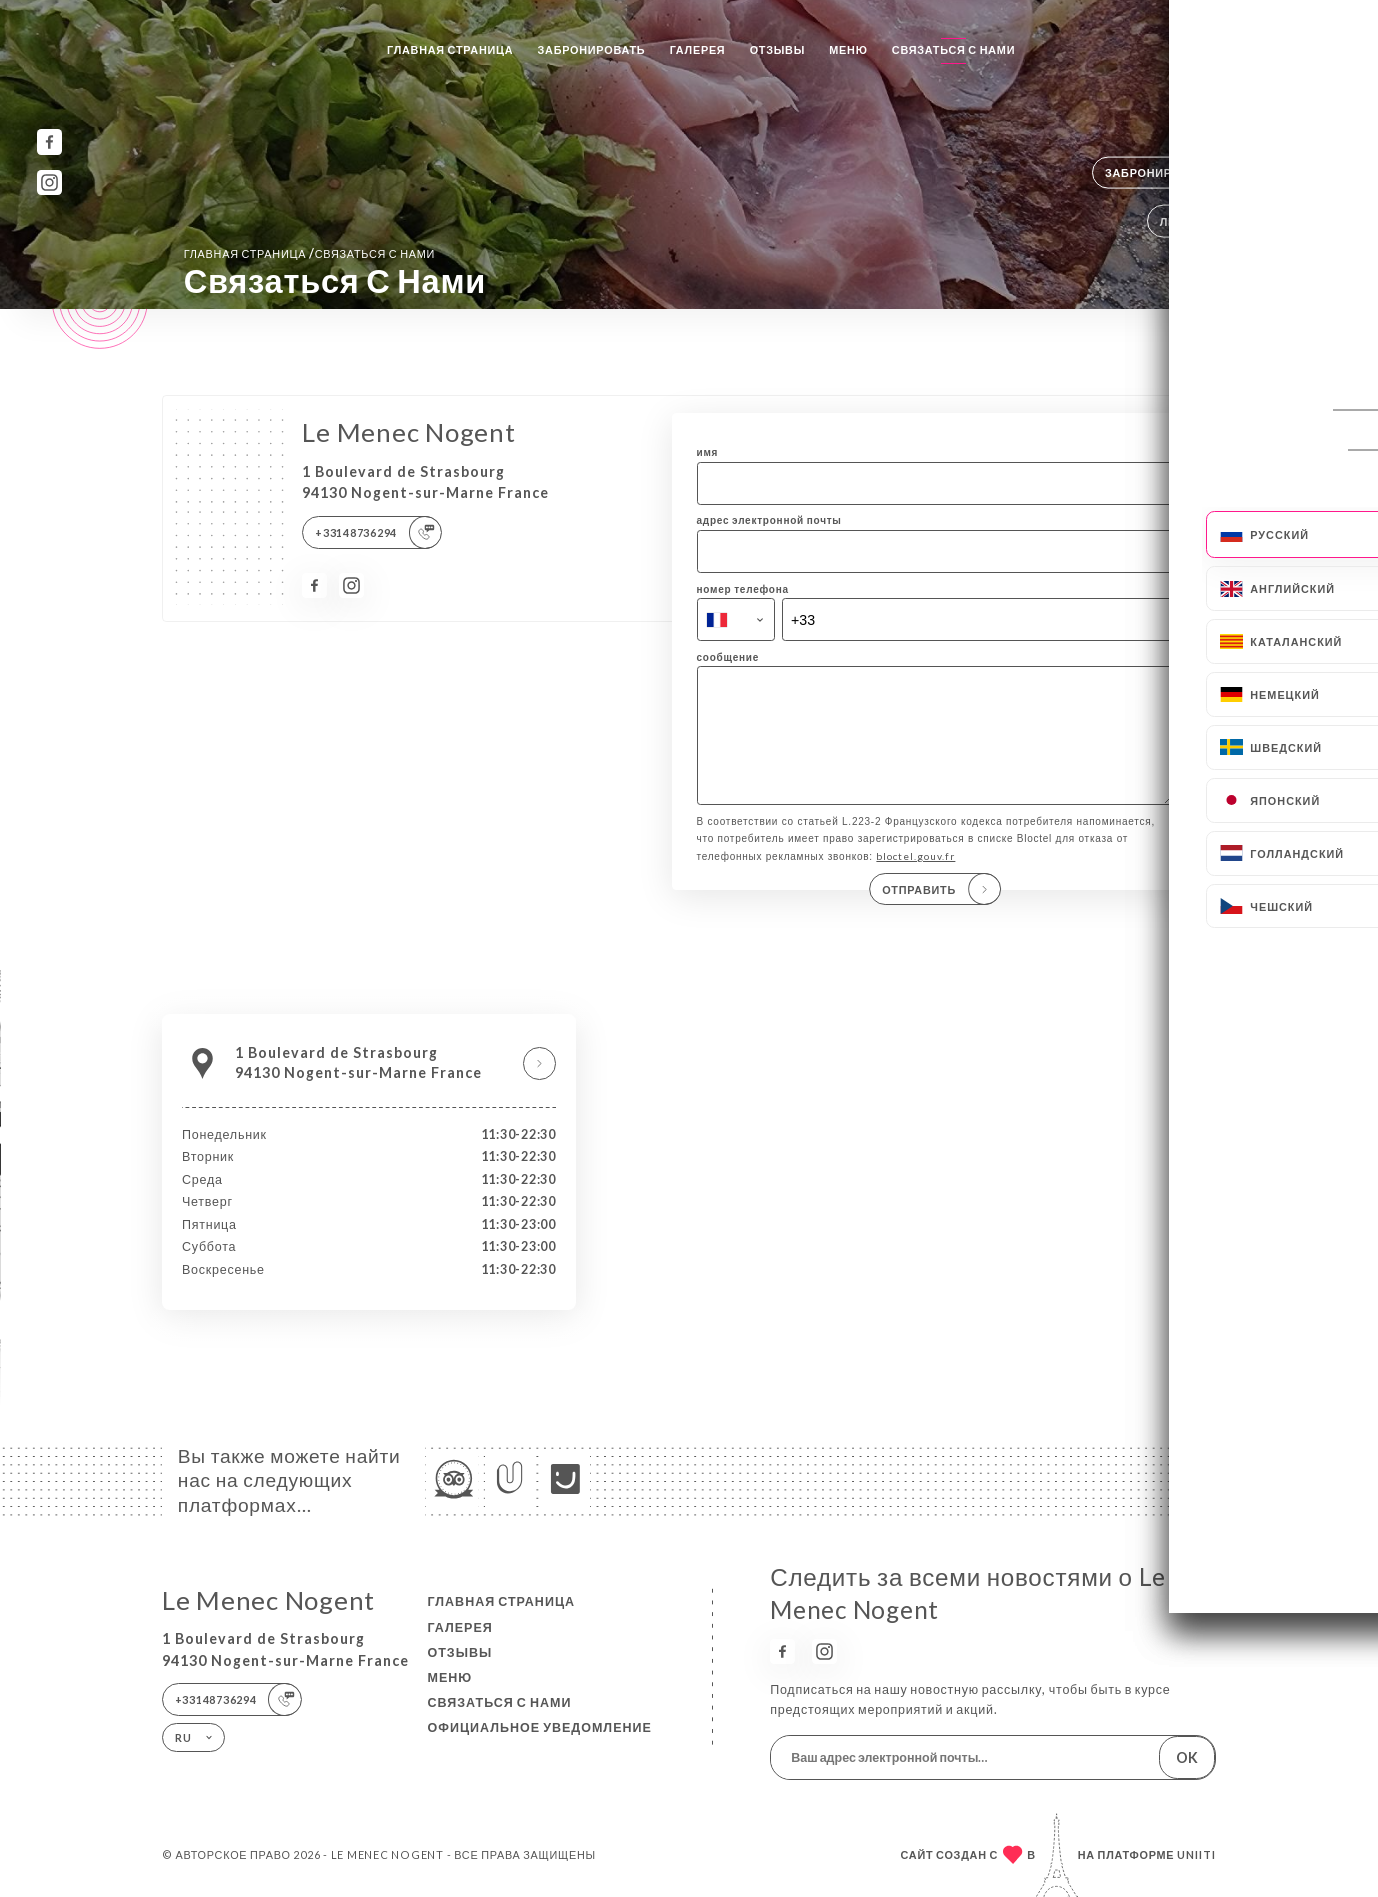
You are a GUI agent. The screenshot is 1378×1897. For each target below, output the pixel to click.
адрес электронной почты (769, 520)
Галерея (698, 49)
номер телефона (743, 589)
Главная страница (450, 49)
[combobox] (736, 619)
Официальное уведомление (539, 1727)
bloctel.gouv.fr (915, 877)
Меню (848, 49)
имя (708, 452)
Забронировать (592, 49)
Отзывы (777, 49)
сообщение (728, 657)
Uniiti (1196, 1854)
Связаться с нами (953, 49)
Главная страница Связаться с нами (309, 253)
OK (1187, 1757)
